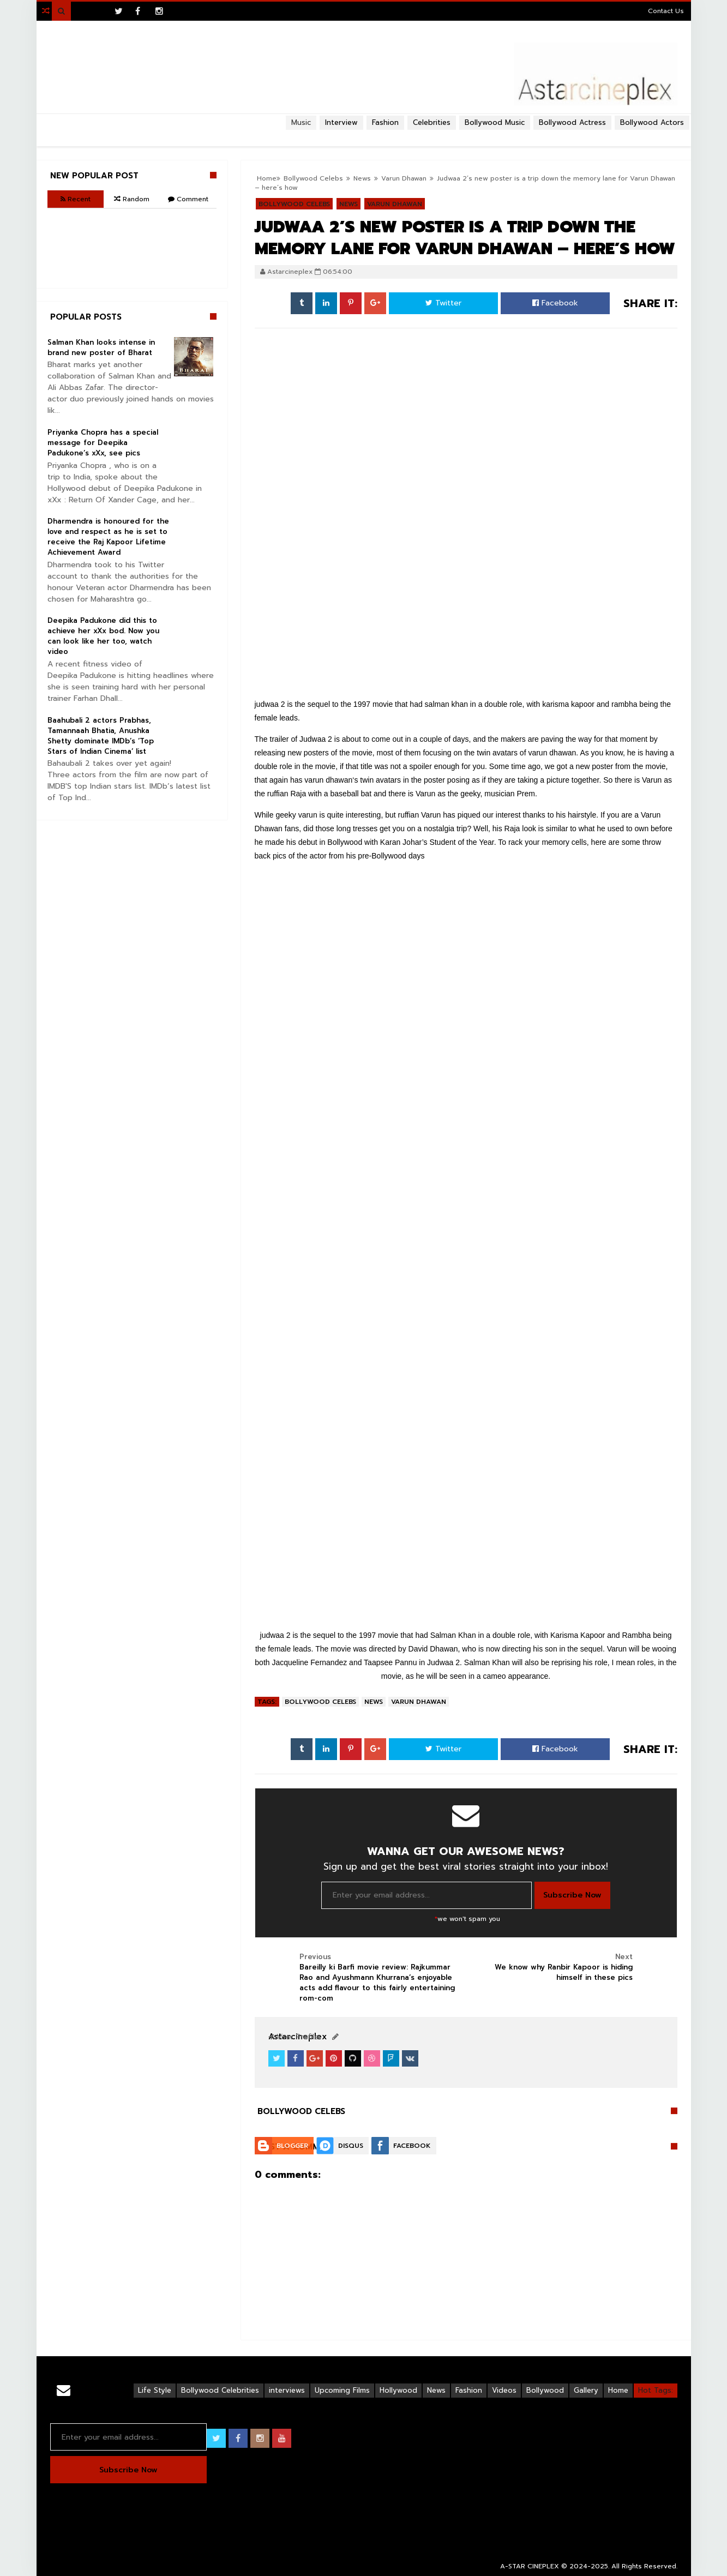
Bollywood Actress (572, 122)
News (373, 1702)
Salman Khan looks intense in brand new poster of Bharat (101, 347)
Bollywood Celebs (320, 1702)
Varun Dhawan (418, 1702)
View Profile (293, 2037)
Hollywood (398, 2390)
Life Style (154, 2390)
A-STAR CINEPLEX (529, 2566)
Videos (504, 2390)
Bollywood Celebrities (220, 2390)
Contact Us (666, 11)
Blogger (292, 2146)
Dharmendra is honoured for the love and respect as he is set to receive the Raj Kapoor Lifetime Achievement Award (108, 536)
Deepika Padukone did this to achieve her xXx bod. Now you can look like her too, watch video (103, 636)
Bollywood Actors (652, 122)
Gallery (586, 2390)
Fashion (468, 2390)
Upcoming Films (342, 2390)
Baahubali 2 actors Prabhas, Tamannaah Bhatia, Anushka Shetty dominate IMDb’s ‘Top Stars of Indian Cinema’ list (100, 735)
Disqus (350, 2146)
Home (618, 2390)
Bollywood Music (495, 122)
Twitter (443, 303)
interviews (287, 2390)
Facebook (555, 303)
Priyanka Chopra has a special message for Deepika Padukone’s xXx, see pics (102, 442)
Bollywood (545, 2390)
